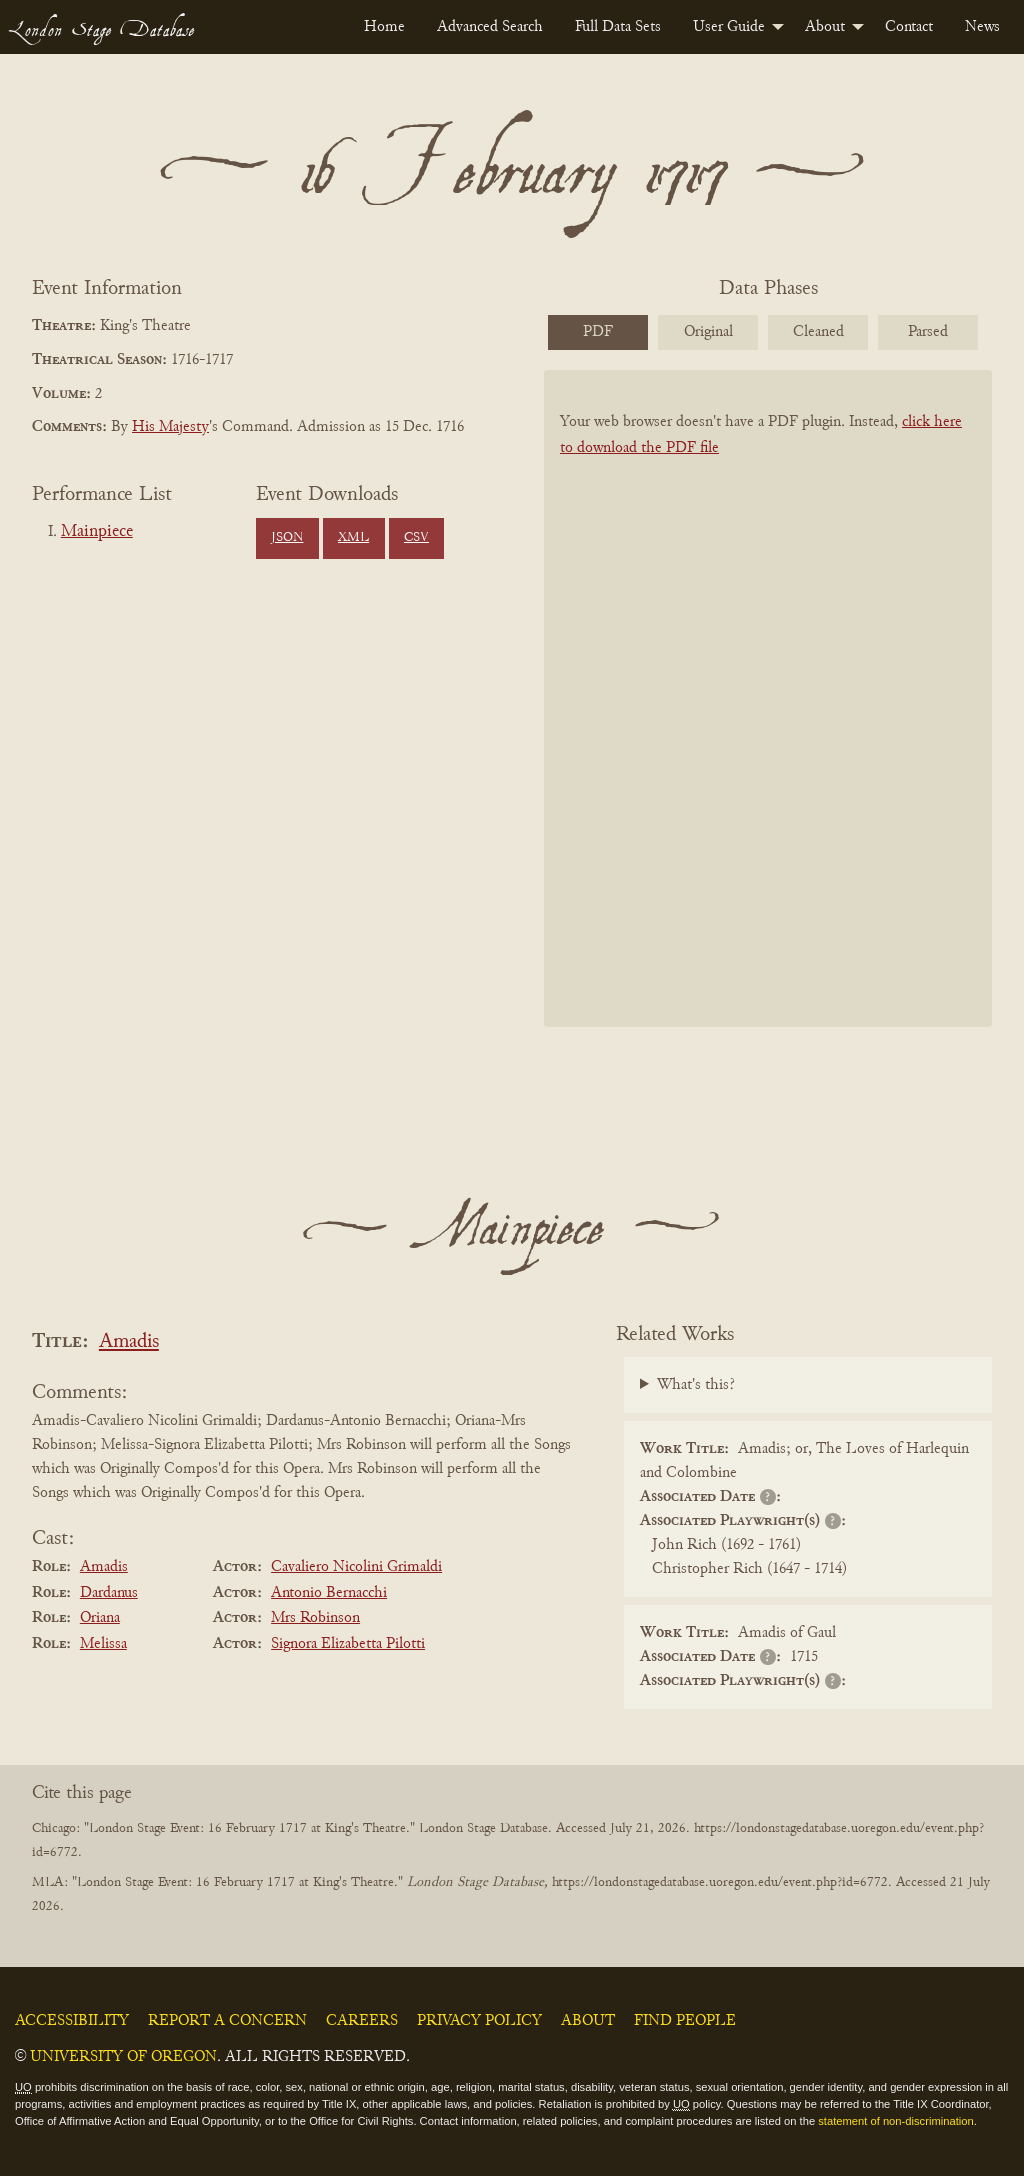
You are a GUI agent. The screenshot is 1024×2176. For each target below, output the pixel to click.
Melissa (103, 1644)
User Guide (729, 27)
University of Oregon (123, 2057)
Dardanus (109, 1593)
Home (384, 27)
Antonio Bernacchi (329, 1593)
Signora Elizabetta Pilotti (348, 1644)
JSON (287, 538)
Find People (685, 2021)
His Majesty (170, 427)
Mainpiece (97, 532)
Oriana (100, 1618)
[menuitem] (384, 27)
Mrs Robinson (315, 1618)
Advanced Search (490, 27)
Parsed (928, 332)
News (982, 27)
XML (353, 538)
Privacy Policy (479, 2021)
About (825, 27)
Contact (909, 27)
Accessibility (72, 2021)
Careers (362, 2021)
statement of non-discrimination (895, 2121)
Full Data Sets (618, 27)
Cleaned (818, 332)
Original (708, 332)
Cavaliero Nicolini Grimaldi (356, 1567)
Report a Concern (227, 2021)
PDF (598, 332)
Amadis (129, 1342)
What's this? (696, 1385)
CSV (416, 538)
